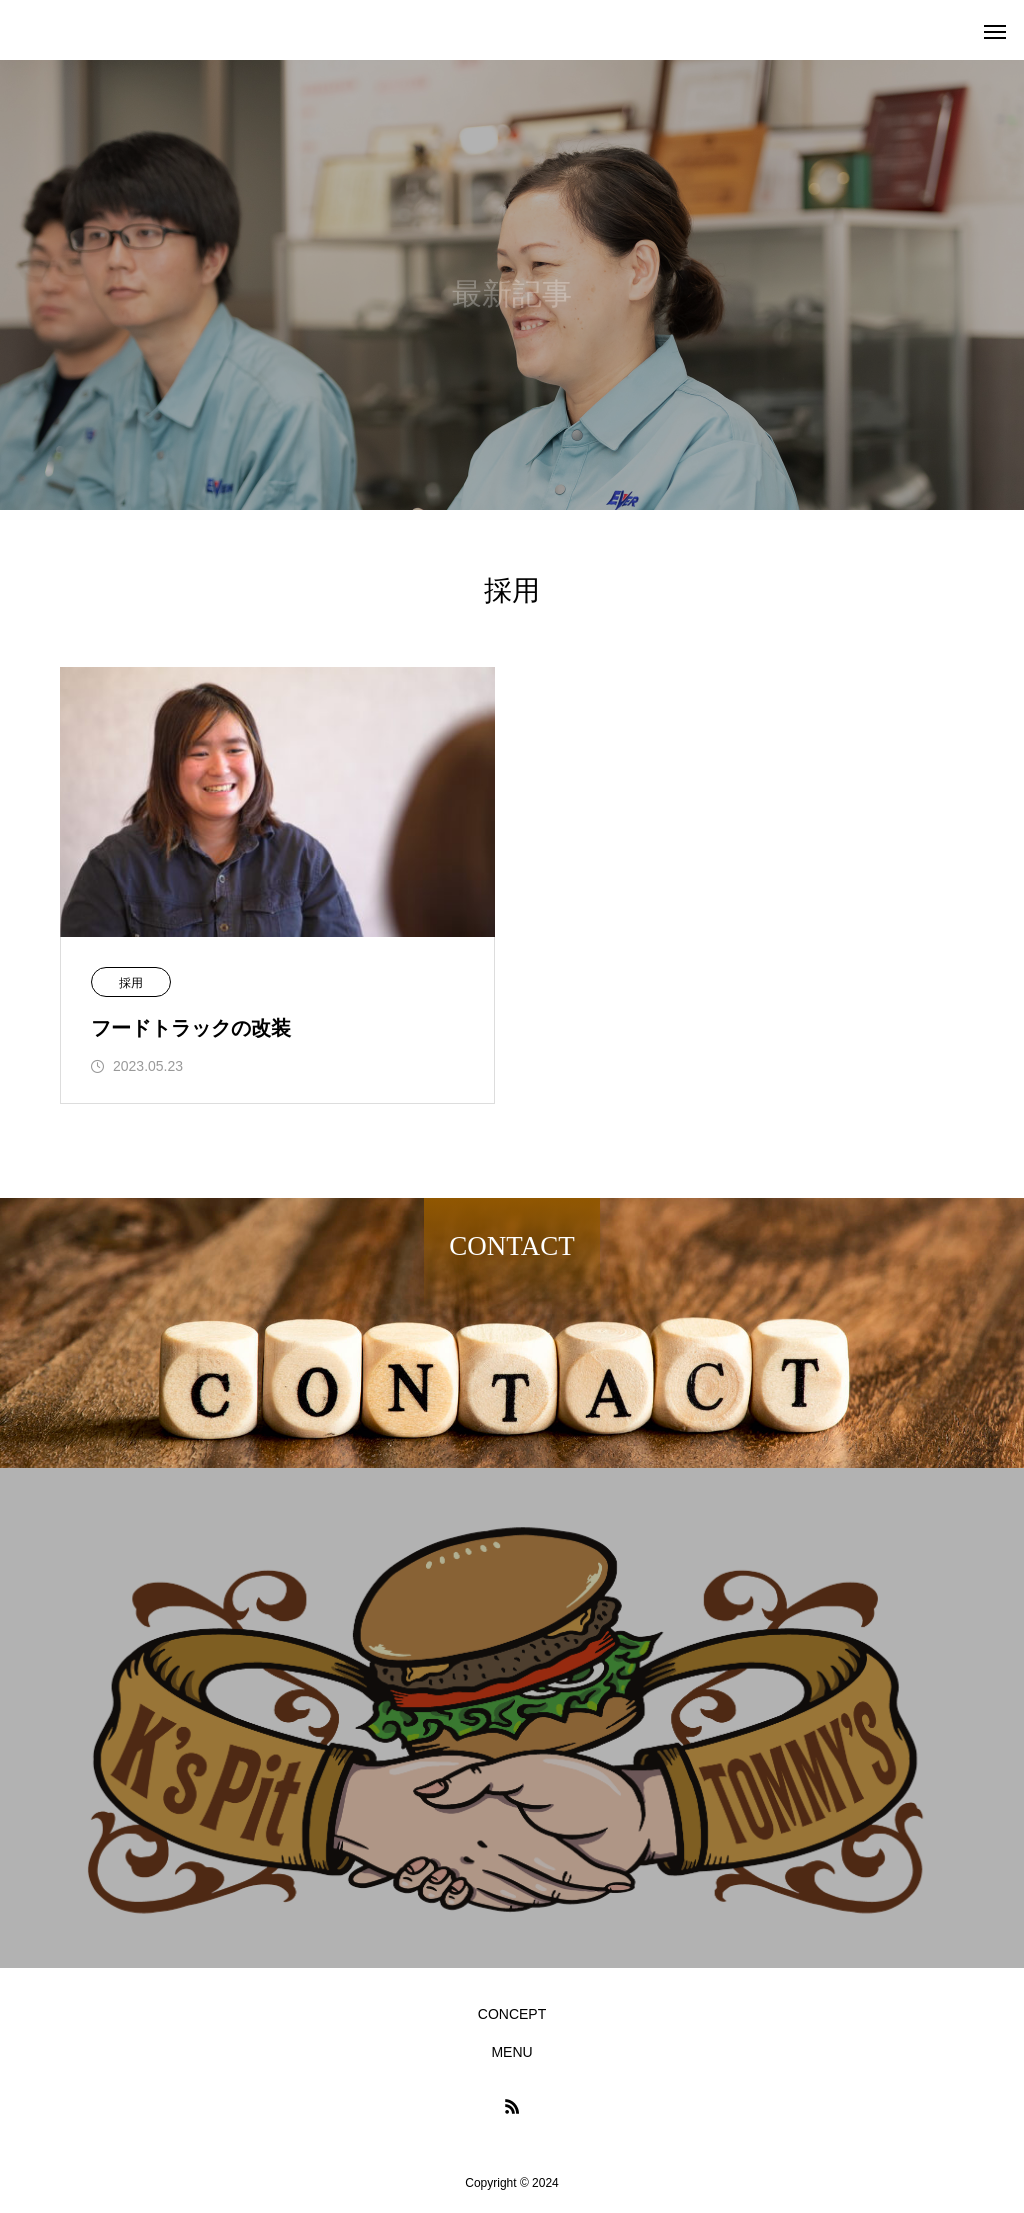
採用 (131, 983)
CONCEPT (512, 2014)
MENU (511, 2052)
